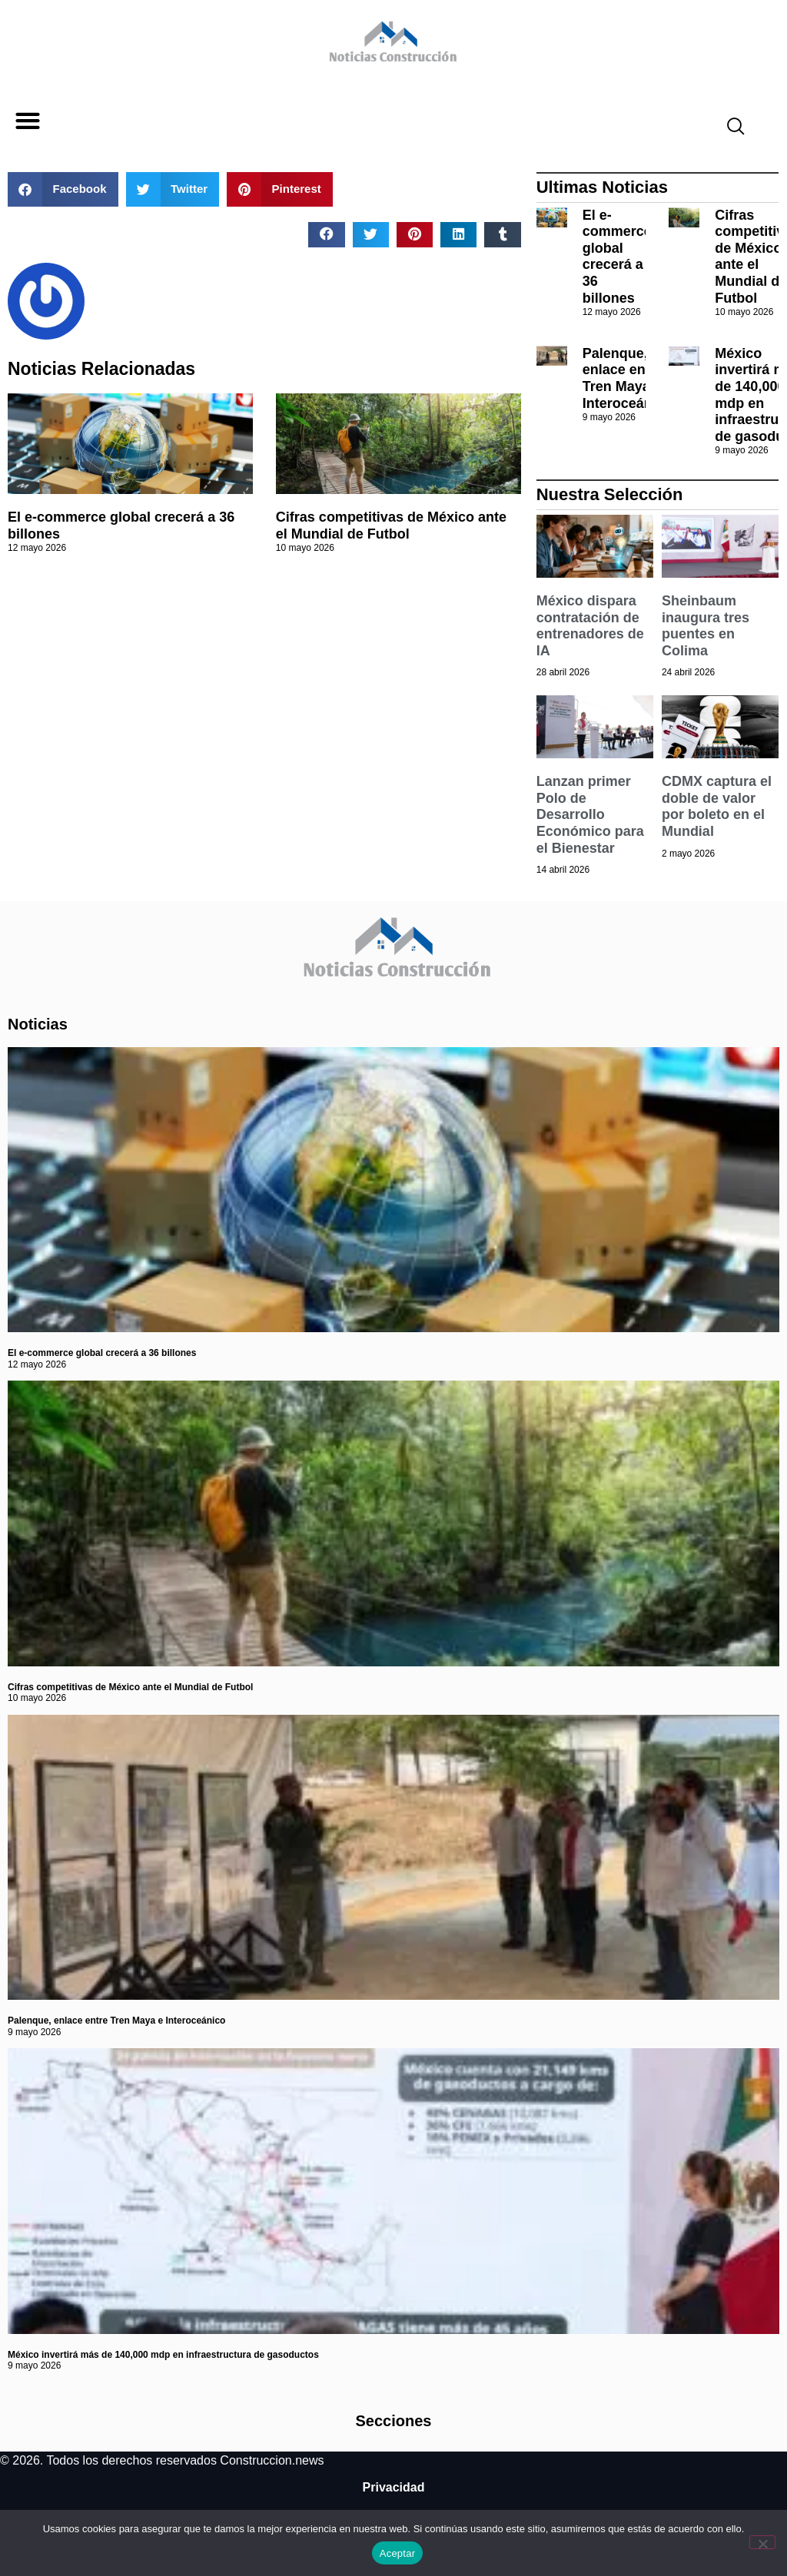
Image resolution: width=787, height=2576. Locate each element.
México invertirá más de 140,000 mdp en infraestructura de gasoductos (163, 2354)
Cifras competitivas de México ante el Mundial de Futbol (391, 525)
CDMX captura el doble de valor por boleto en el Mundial (717, 806)
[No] (762, 2542)
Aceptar (398, 2553)
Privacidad (394, 2487)
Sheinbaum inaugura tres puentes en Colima (705, 625)
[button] (27, 121)
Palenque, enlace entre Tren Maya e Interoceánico (627, 378)
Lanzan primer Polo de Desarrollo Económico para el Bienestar (590, 814)
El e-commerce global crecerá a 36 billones (617, 256)
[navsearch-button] (729, 128)
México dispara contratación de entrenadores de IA (590, 625)
